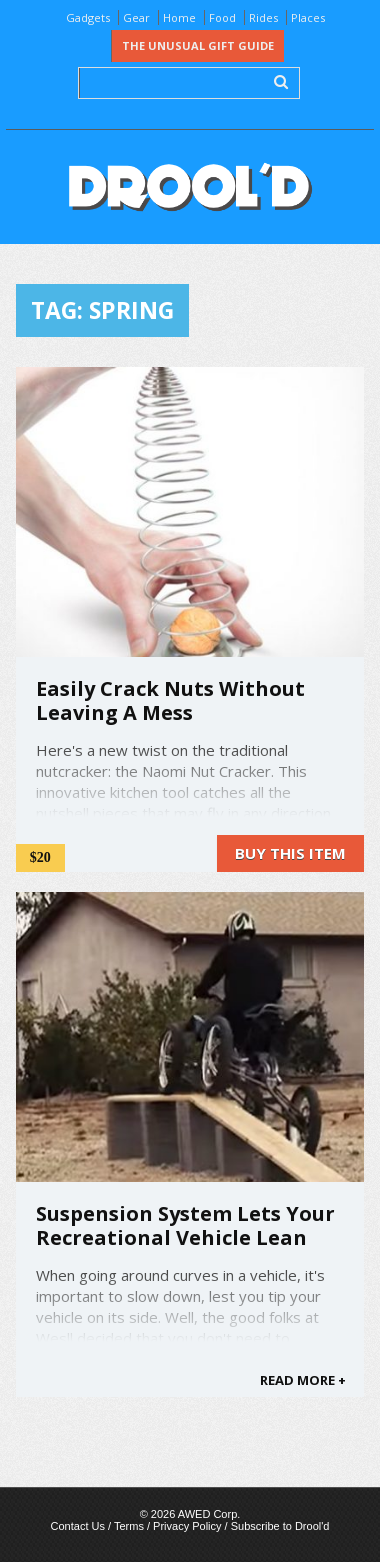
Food (222, 17)
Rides (263, 17)
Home (179, 17)
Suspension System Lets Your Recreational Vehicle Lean (185, 1225)
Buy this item (290, 853)
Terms (129, 1526)
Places (308, 17)
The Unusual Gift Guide (198, 45)
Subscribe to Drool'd (280, 1526)
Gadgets (88, 17)
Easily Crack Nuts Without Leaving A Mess (170, 700)
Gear (136, 17)
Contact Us (78, 1526)
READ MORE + (303, 1380)
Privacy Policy (187, 1526)
